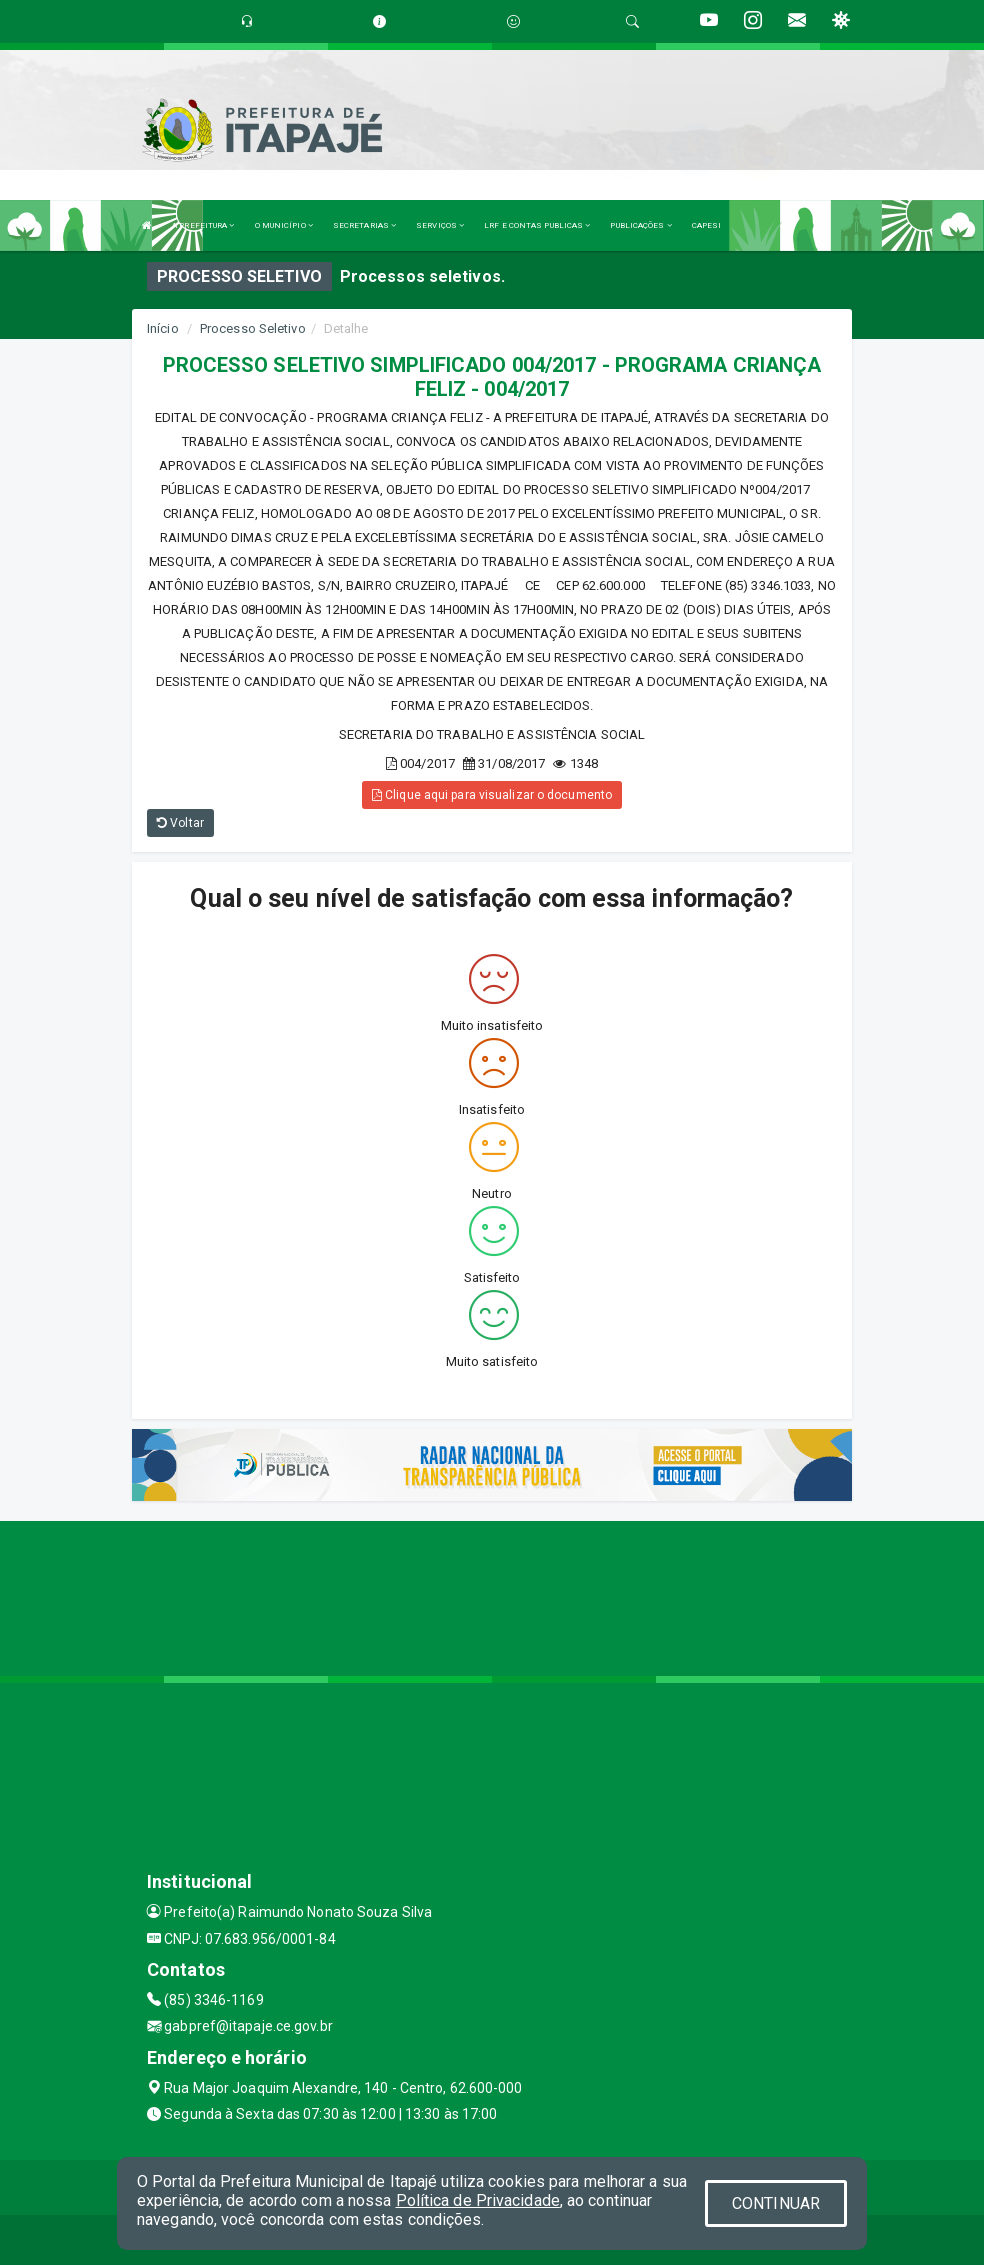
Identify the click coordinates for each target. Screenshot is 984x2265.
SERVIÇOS (440, 225)
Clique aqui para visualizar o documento (492, 795)
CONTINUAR (776, 2203)
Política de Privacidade (478, 2200)
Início (163, 328)
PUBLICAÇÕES (640, 225)
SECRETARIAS (364, 225)
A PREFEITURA (203, 225)
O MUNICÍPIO (284, 225)
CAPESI (707, 225)
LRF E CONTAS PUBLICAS (537, 225)
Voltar (180, 823)
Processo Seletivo (253, 328)
